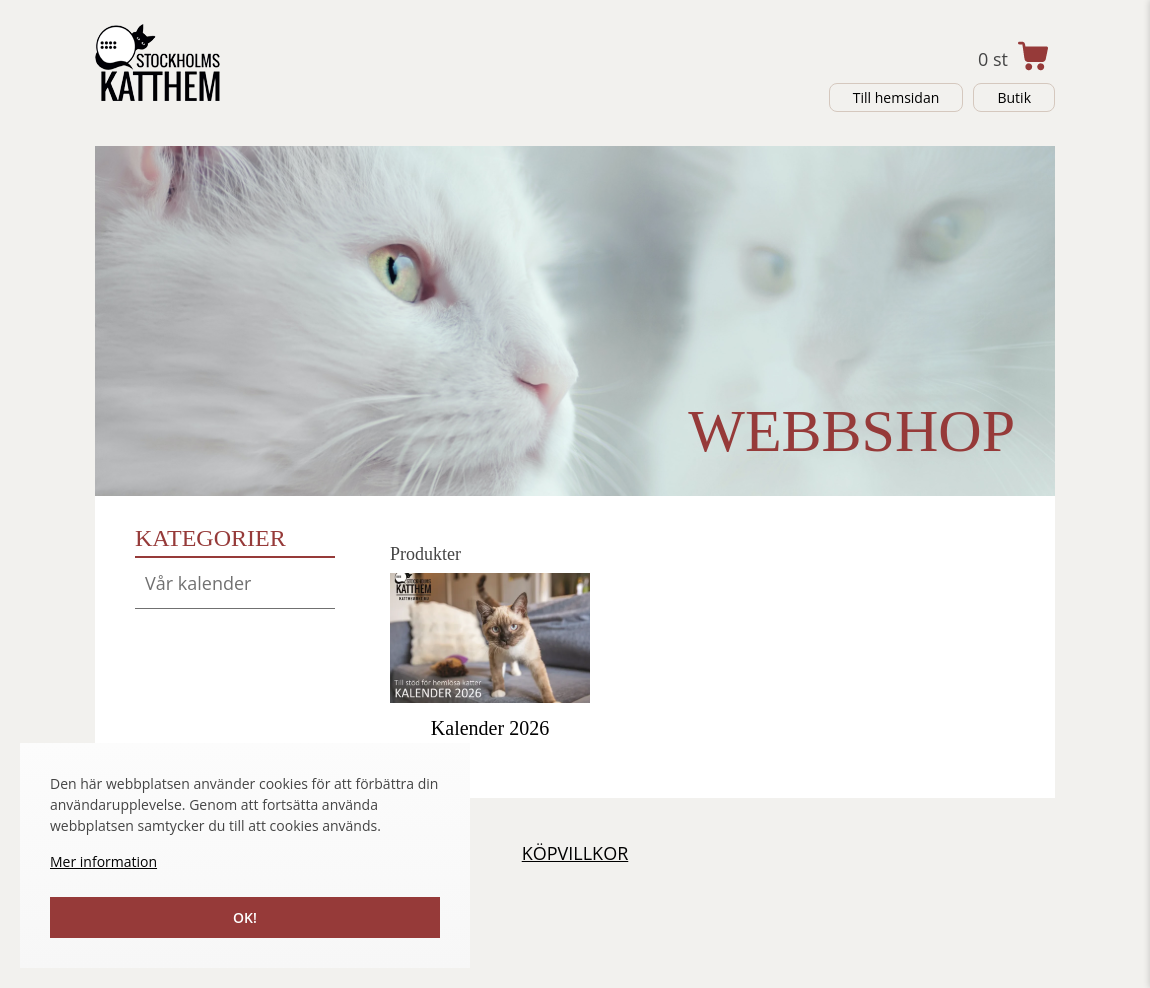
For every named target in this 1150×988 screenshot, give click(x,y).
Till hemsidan (896, 97)
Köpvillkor (575, 853)
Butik (1014, 97)
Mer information (103, 861)
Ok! (245, 917)
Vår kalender (198, 583)
